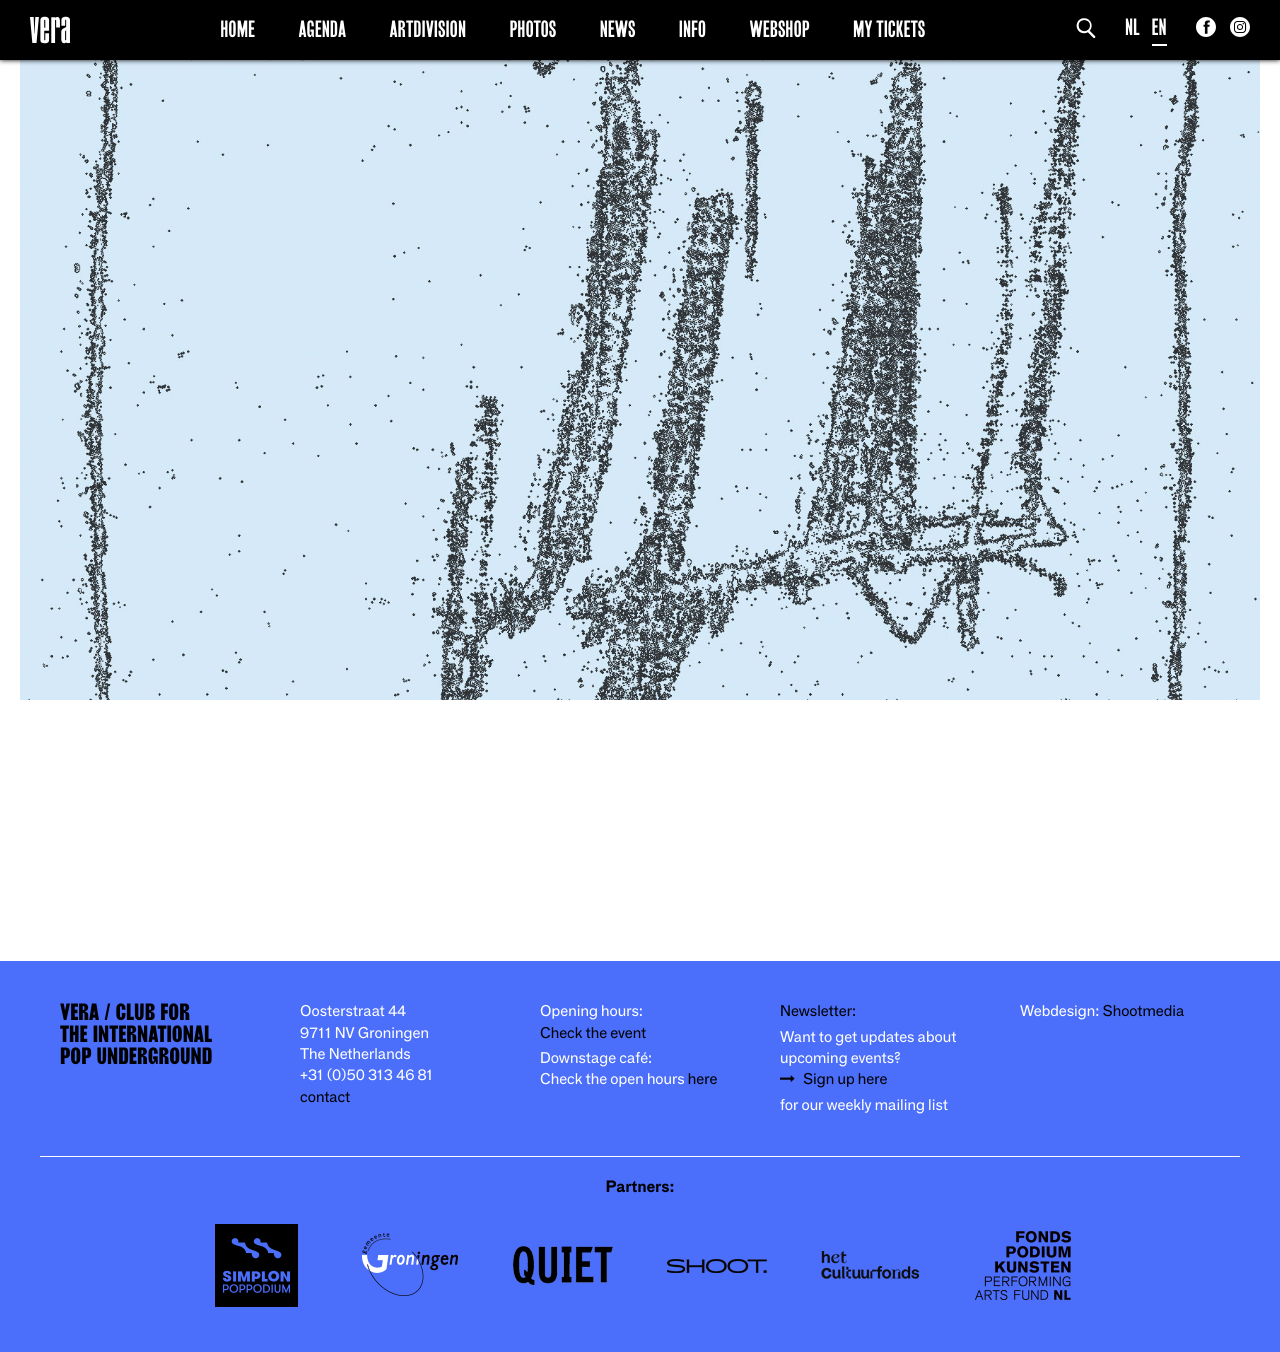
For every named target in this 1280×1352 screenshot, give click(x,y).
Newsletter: (818, 1011)
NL (1132, 27)
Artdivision (428, 29)
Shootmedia (1144, 1011)
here (703, 1079)
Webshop (780, 29)
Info (692, 29)
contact (325, 1097)
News (618, 29)
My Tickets (889, 29)
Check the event (593, 1033)
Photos (532, 29)
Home (237, 29)
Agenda (322, 29)
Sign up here (845, 1079)
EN (1159, 27)
